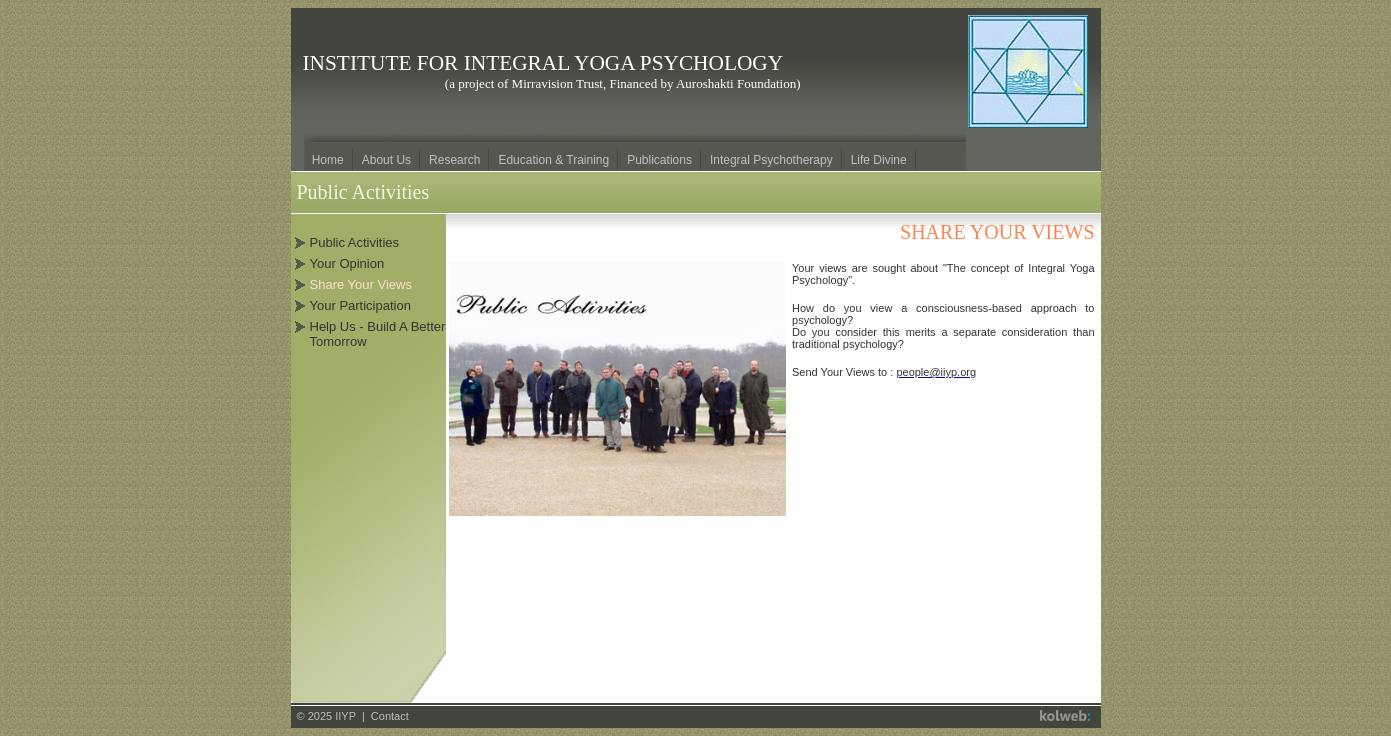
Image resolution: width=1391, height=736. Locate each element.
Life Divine (879, 160)
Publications (659, 160)
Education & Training (553, 160)
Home (328, 160)
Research (454, 160)
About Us (386, 160)
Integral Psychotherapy (771, 160)
